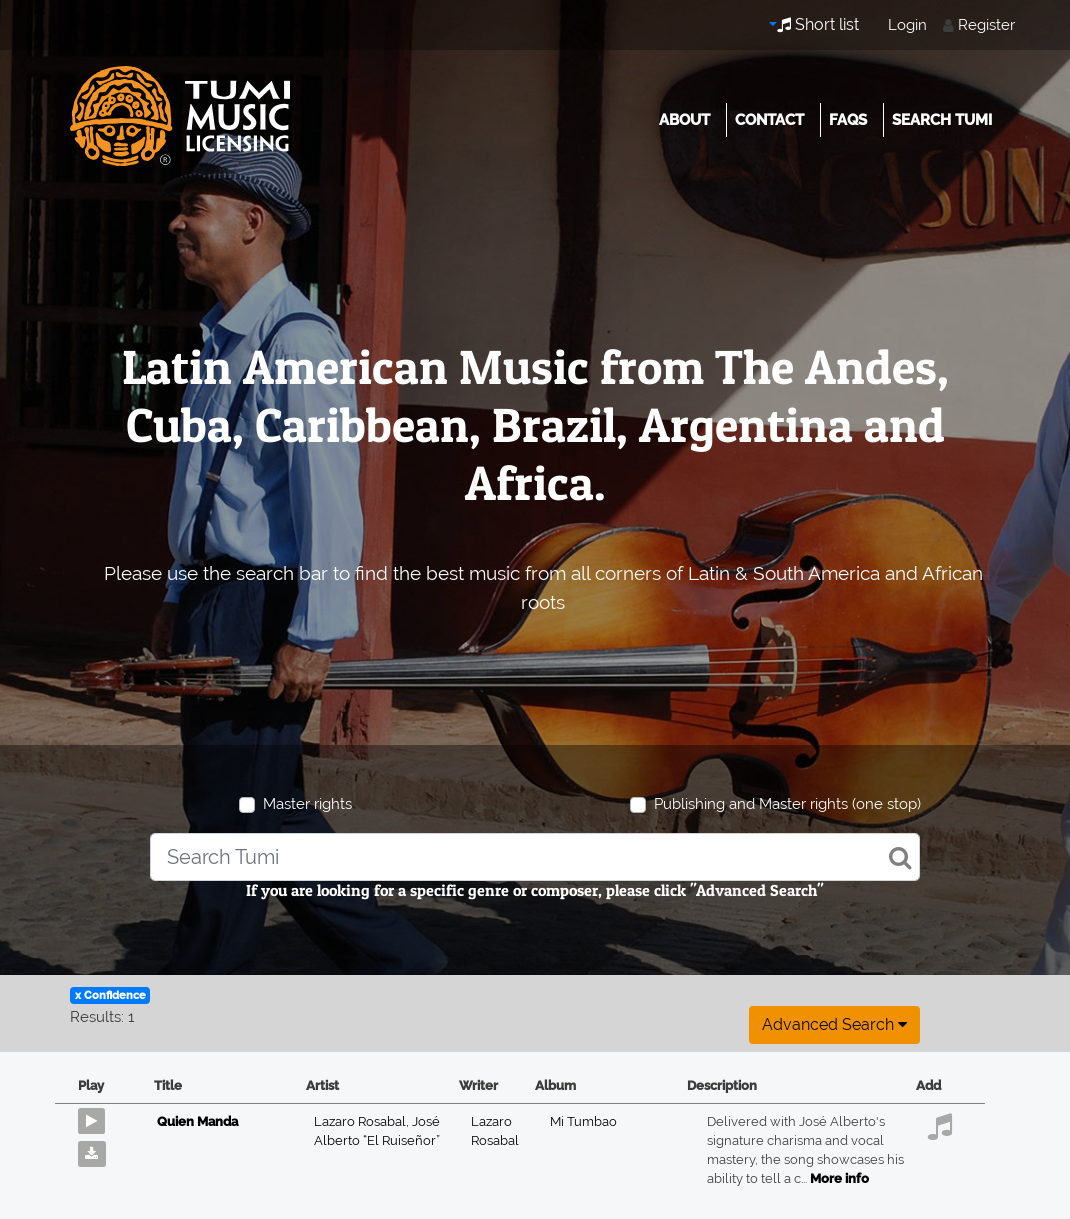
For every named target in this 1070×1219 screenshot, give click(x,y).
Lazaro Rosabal (363, 1121)
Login (907, 25)
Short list (818, 24)
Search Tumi (942, 120)
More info (839, 1178)
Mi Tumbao (583, 1121)
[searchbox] (535, 857)
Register (986, 25)
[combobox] (535, 857)
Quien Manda (197, 1121)
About (684, 120)
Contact (769, 120)
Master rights (307, 804)
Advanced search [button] (834, 1024)
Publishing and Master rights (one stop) (787, 804)
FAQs (848, 120)
